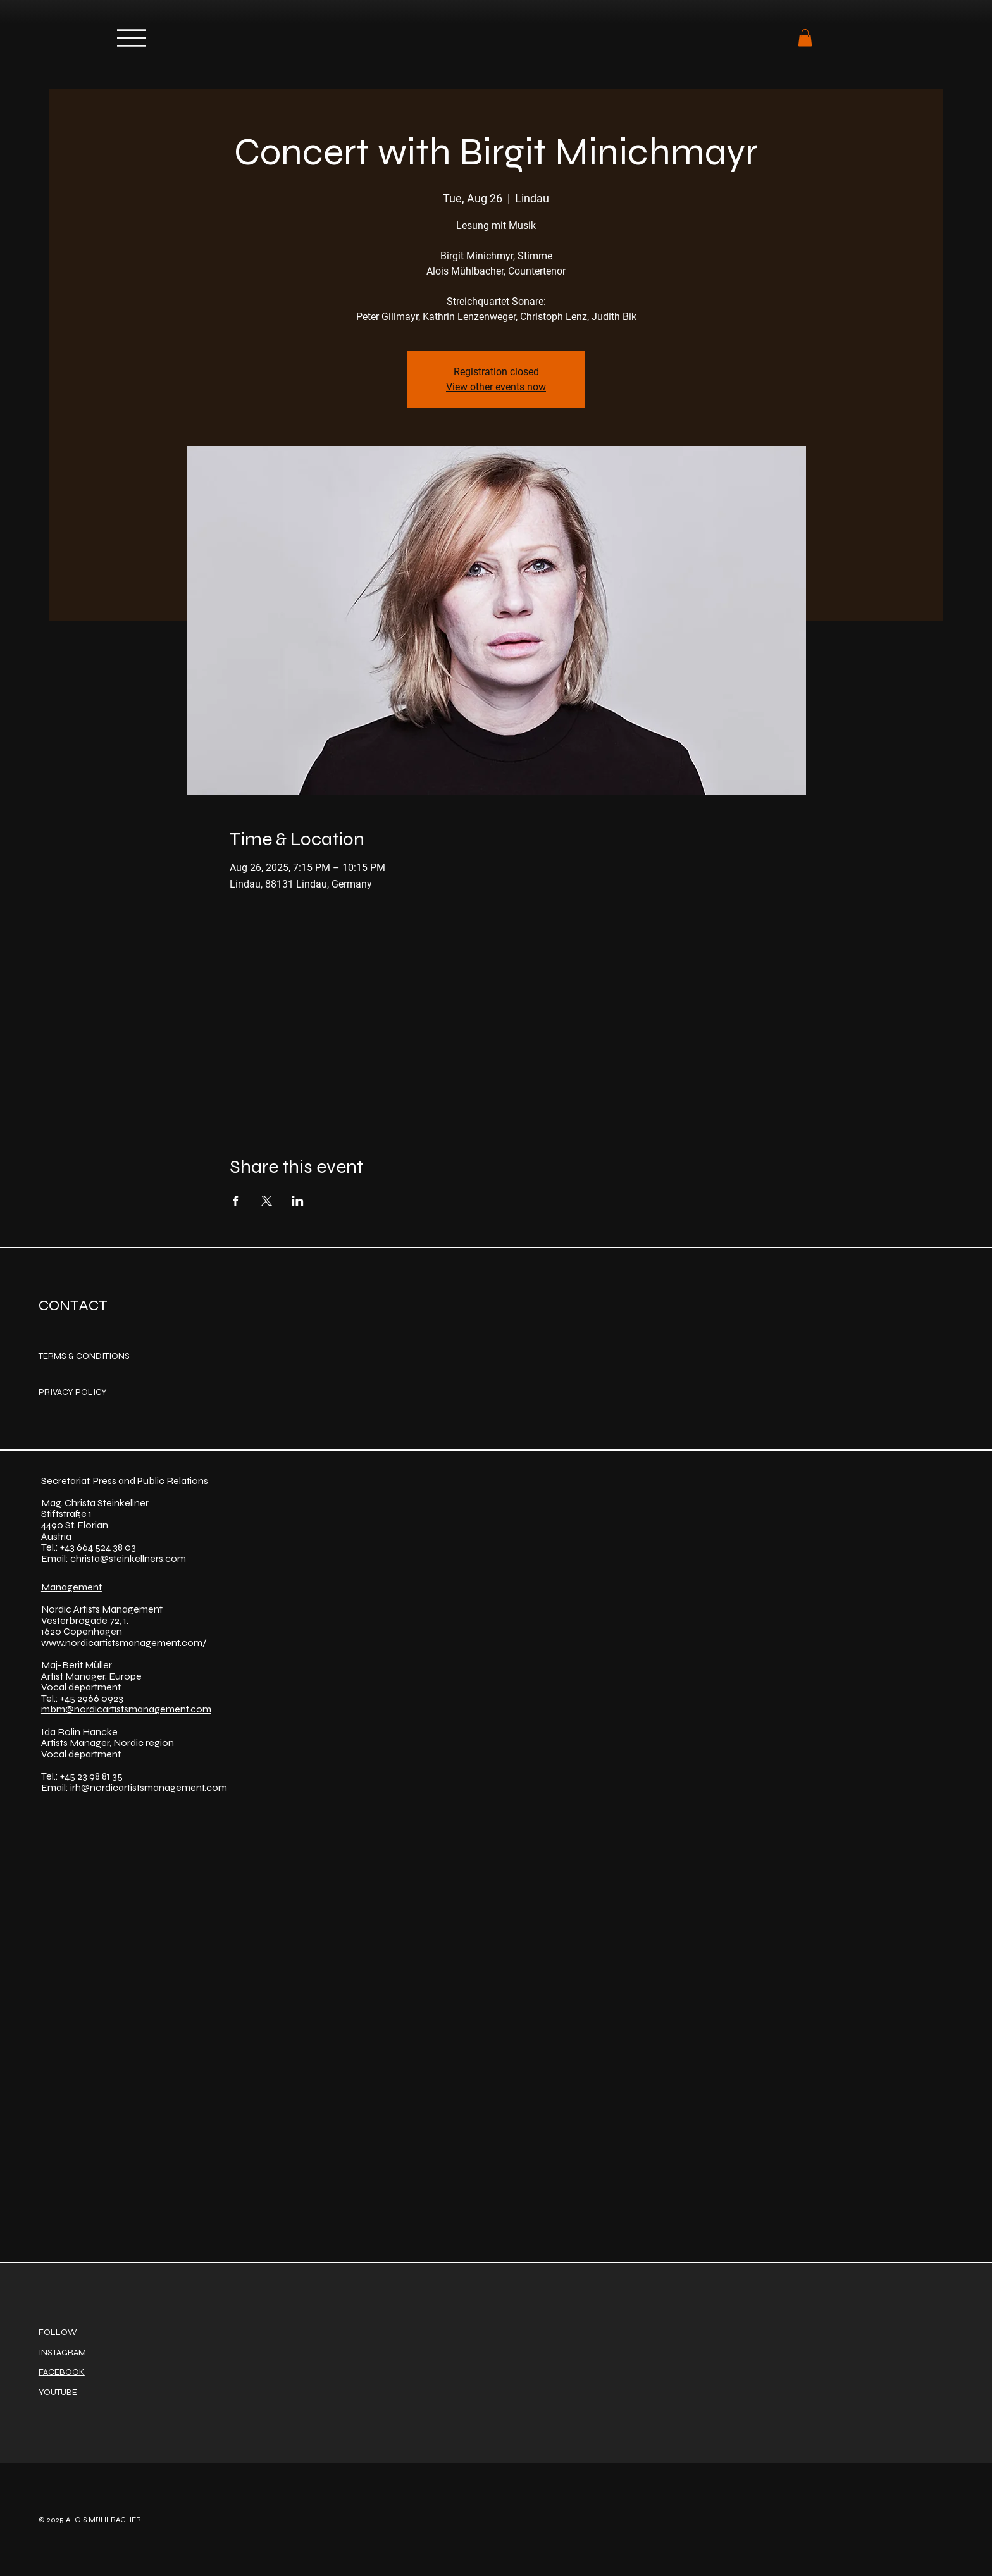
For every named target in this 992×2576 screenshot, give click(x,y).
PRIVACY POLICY (73, 1392)
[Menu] (132, 38)
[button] (805, 37)
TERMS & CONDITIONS (84, 1356)
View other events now (496, 387)
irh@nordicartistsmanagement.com (148, 1787)
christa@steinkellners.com (128, 1558)
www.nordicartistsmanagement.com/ (124, 1643)
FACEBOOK (62, 2372)
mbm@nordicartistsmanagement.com (126, 1709)
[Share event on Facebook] (236, 1201)
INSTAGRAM (62, 2352)
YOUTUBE (58, 2392)
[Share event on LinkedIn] (298, 1201)
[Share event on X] (267, 1201)
